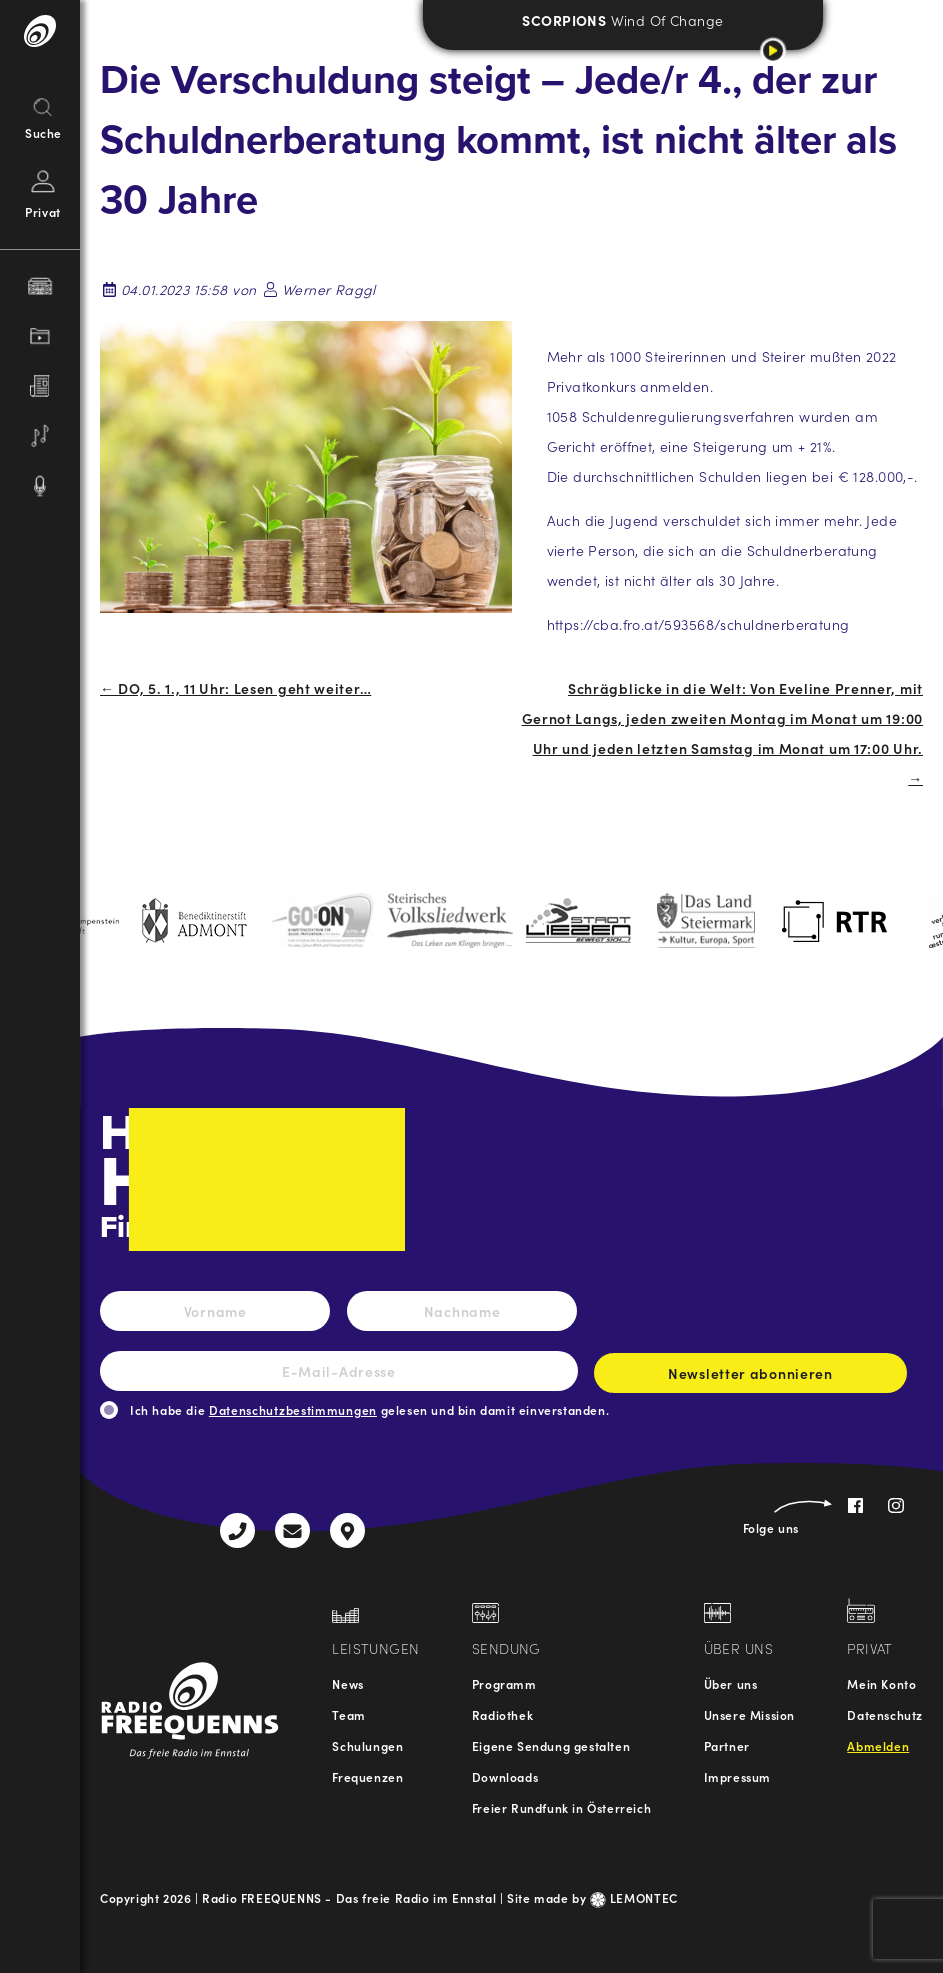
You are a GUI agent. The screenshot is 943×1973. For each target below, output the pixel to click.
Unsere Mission (749, 1714)
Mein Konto (881, 1683)
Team (348, 1714)
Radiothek (502, 1714)
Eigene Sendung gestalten (551, 1745)
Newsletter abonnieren (750, 1378)
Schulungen (367, 1745)
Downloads (505, 1776)
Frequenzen (367, 1776)
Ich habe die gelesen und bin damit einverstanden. (369, 1409)
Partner (727, 1745)
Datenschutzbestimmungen (293, 1409)
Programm (504, 1683)
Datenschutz (885, 1714)
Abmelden (878, 1745)
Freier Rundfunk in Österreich (561, 1807)
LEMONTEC (634, 1897)
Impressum (737, 1776)
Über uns (731, 1683)
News (347, 1683)
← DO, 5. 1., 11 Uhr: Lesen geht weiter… (235, 688)
